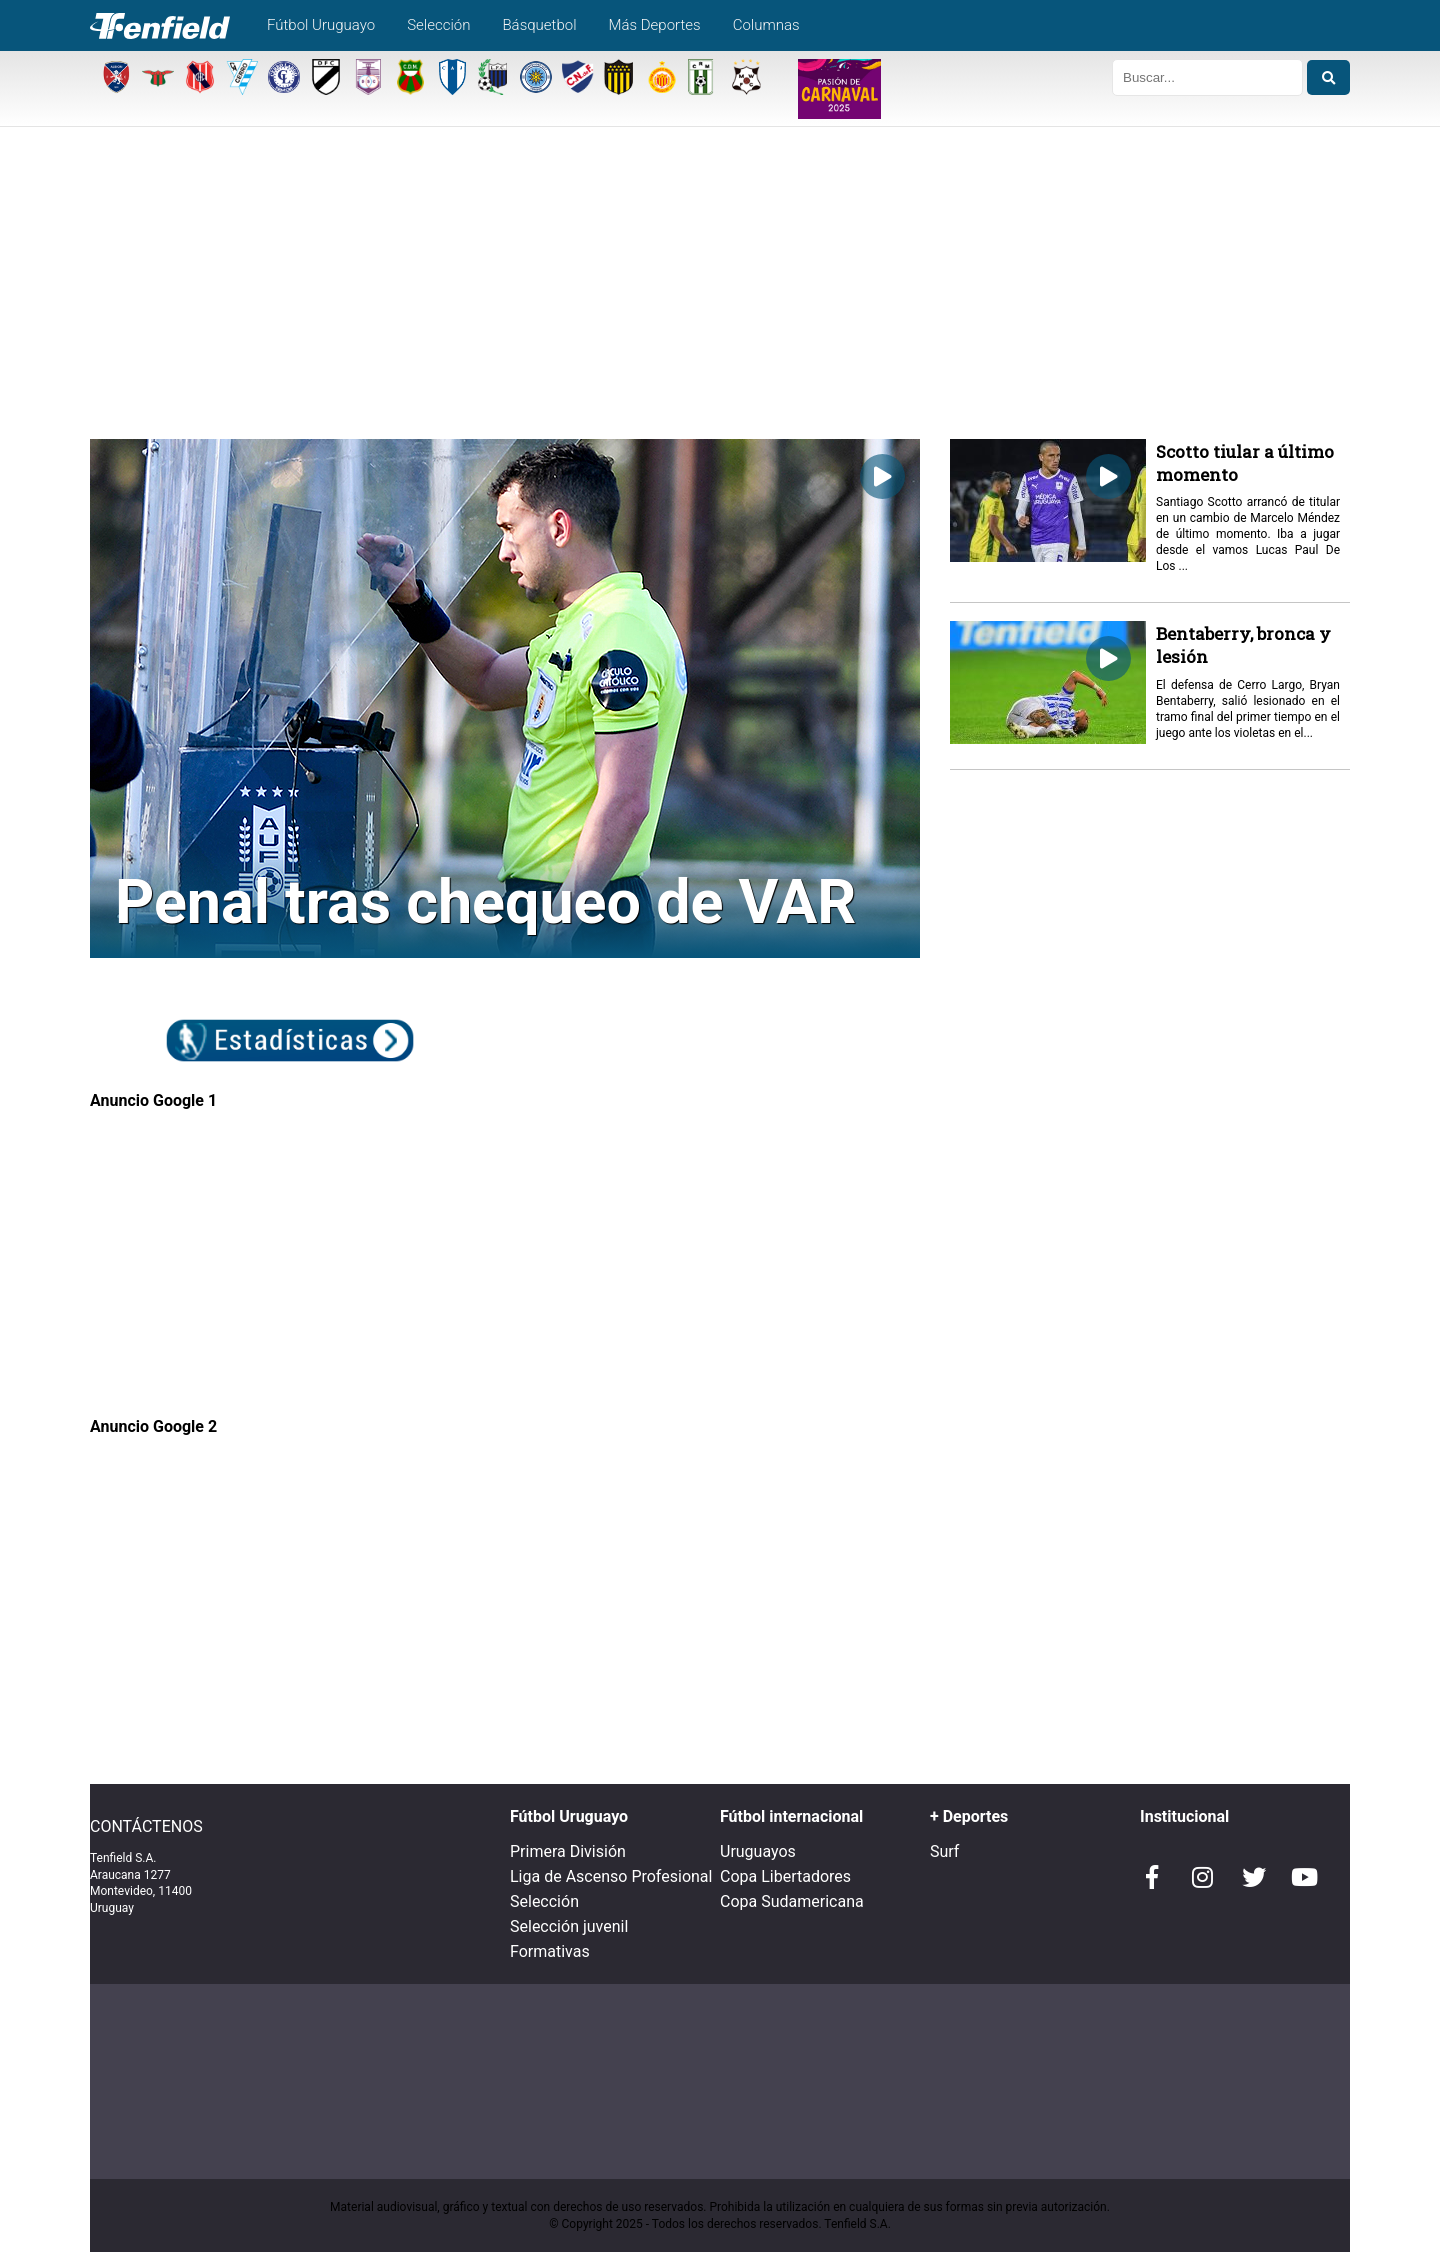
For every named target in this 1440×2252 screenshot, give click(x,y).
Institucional (1184, 1816)
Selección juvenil (569, 1926)
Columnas (766, 25)
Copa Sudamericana (792, 1901)
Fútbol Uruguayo (321, 25)
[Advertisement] (720, 289)
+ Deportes (969, 1816)
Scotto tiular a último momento (1245, 463)
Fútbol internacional (791, 1816)
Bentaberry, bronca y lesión (1243, 645)
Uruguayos (758, 1851)
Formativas (550, 1951)
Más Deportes (655, 25)
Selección (438, 25)
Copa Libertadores (785, 1876)
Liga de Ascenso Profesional (611, 1876)
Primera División (568, 1851)
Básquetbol (539, 25)
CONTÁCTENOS (146, 1827)
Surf (944, 1851)
